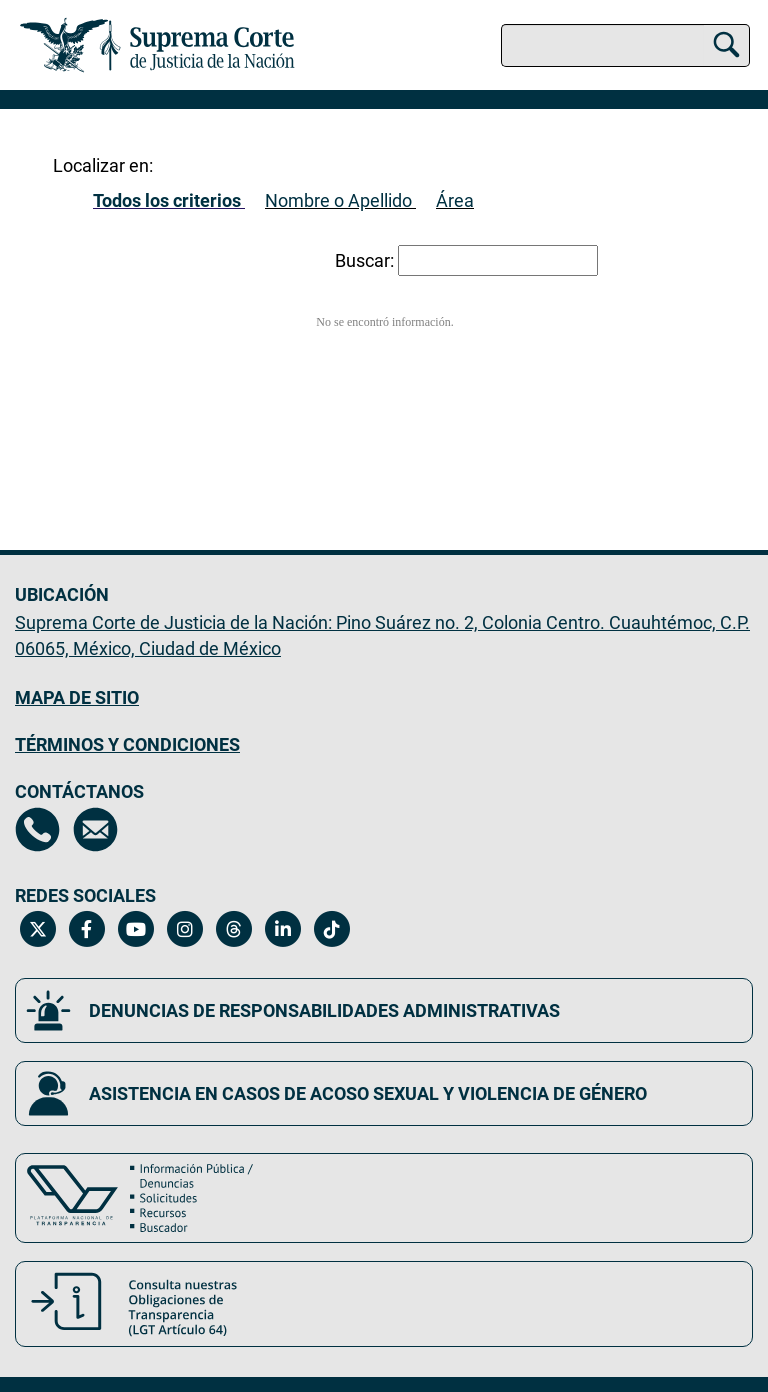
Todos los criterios (167, 200)
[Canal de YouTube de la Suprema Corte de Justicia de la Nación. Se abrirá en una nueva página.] (135, 929)
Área (455, 200)
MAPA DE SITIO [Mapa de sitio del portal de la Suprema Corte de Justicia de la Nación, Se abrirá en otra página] (77, 697)
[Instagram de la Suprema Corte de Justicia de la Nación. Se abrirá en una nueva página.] (184, 929)
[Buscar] (726, 42)
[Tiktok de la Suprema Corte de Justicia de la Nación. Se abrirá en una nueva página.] (331, 929)
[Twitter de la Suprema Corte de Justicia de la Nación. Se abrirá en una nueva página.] (37, 929)
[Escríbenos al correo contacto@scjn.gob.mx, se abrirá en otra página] (95, 829)
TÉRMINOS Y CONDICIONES (127, 744)
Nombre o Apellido (338, 200)
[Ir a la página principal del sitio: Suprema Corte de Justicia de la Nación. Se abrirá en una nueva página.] (157, 45)
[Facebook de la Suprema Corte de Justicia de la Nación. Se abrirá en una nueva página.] (86, 929)
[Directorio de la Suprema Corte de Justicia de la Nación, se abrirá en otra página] (37, 829)
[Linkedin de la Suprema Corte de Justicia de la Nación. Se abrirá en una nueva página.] (282, 929)
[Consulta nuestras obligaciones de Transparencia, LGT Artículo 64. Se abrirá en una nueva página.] (384, 1304)
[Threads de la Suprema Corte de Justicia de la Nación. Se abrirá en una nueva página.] (233, 929)
